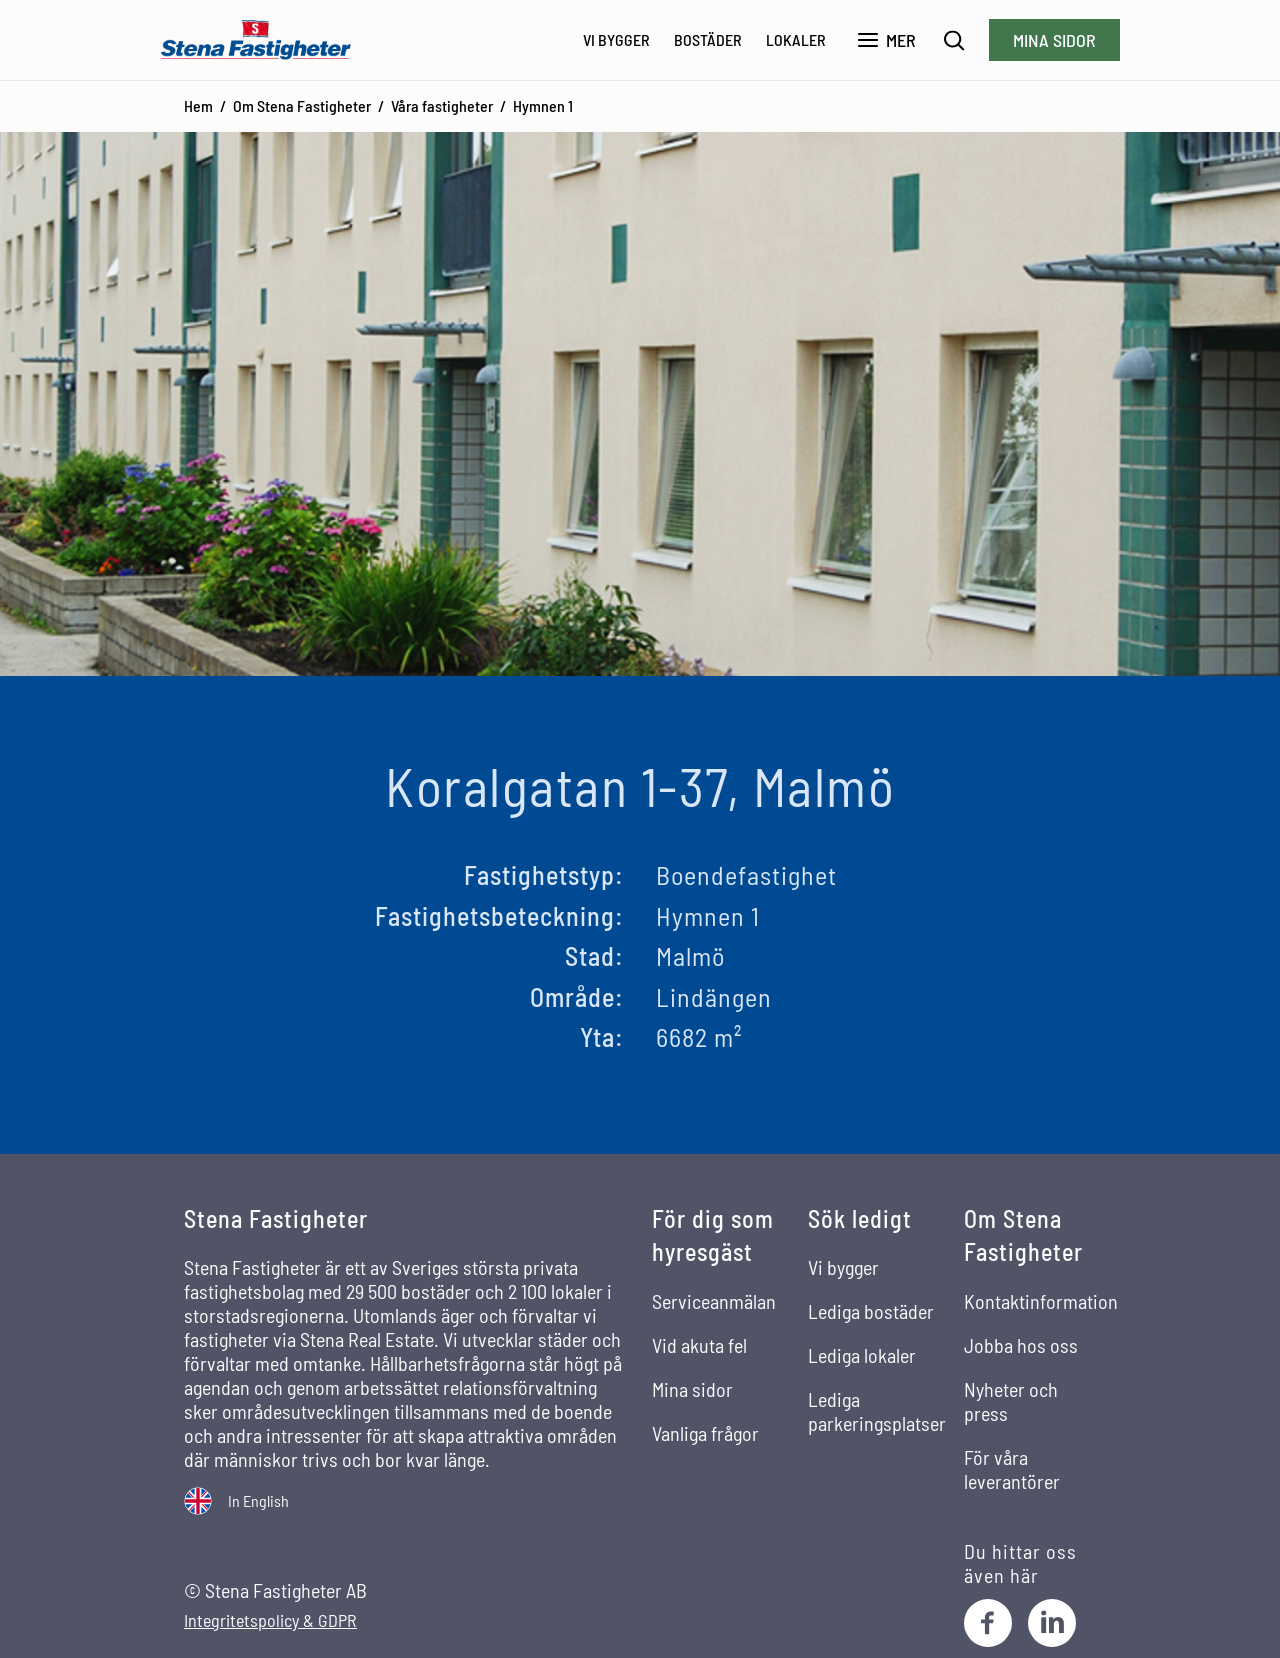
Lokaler (796, 39)
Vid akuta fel (699, 1345)
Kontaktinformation (1041, 1301)
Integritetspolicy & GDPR (270, 1620)
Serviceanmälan (714, 1301)
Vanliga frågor (705, 1433)
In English (258, 1500)
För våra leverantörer (1012, 1469)
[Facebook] (988, 1623)
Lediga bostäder (871, 1311)
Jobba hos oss (1021, 1345)
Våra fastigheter (442, 105)
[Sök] (954, 40)
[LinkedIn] (1052, 1623)
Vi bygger (616, 39)
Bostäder (708, 39)
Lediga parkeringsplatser (877, 1411)
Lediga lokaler (862, 1355)
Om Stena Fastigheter (302, 105)
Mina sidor (1054, 40)
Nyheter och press (1011, 1401)
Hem (198, 105)
